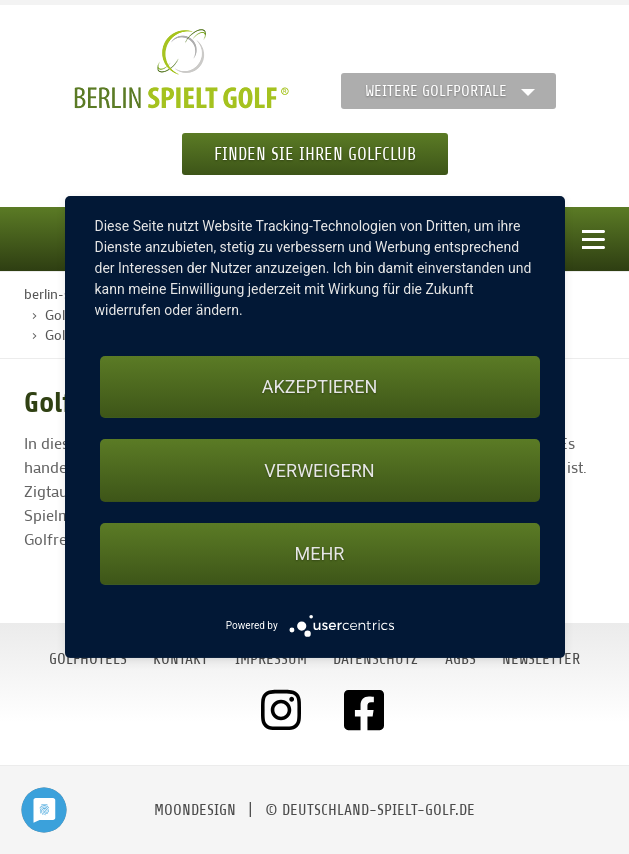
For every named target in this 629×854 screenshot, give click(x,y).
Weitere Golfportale (436, 91)
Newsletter (541, 659)
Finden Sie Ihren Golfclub (315, 154)
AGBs (460, 659)
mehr (320, 553)
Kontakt (180, 659)
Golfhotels (88, 659)
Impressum (271, 659)
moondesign (195, 810)
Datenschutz (375, 659)
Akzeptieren (319, 386)
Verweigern (319, 470)
